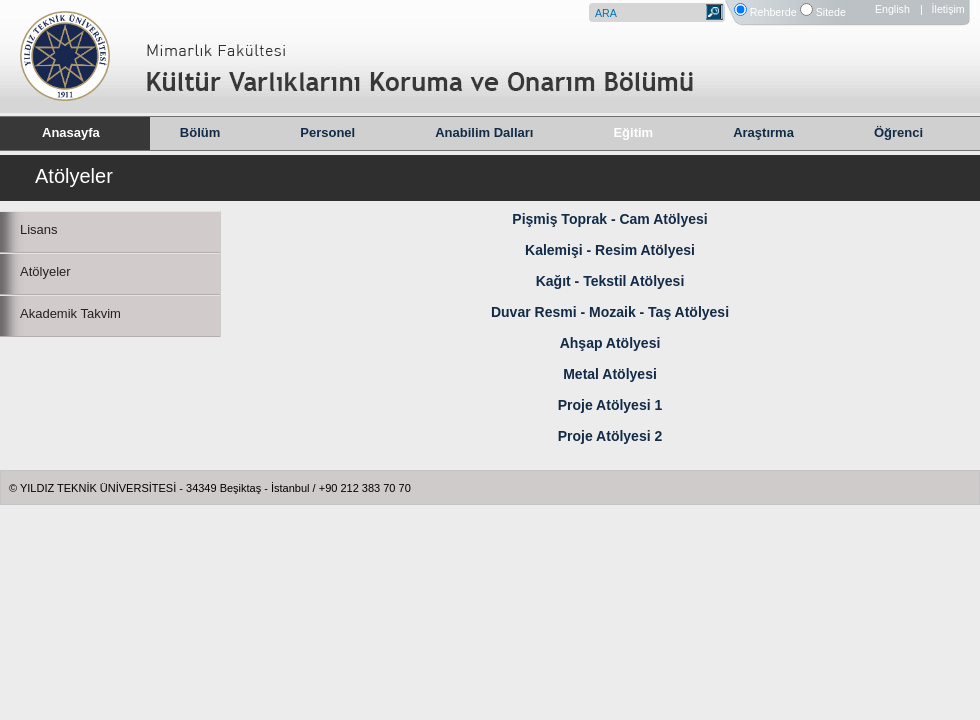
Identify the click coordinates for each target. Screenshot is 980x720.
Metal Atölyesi (610, 374)
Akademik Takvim (70, 313)
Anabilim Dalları (484, 132)
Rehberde (773, 12)
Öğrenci (898, 132)
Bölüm (200, 132)
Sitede (831, 12)
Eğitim (633, 132)
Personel (327, 132)
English (892, 9)
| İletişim (942, 9)
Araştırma (763, 132)
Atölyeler (45, 271)
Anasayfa (71, 132)
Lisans (39, 229)
